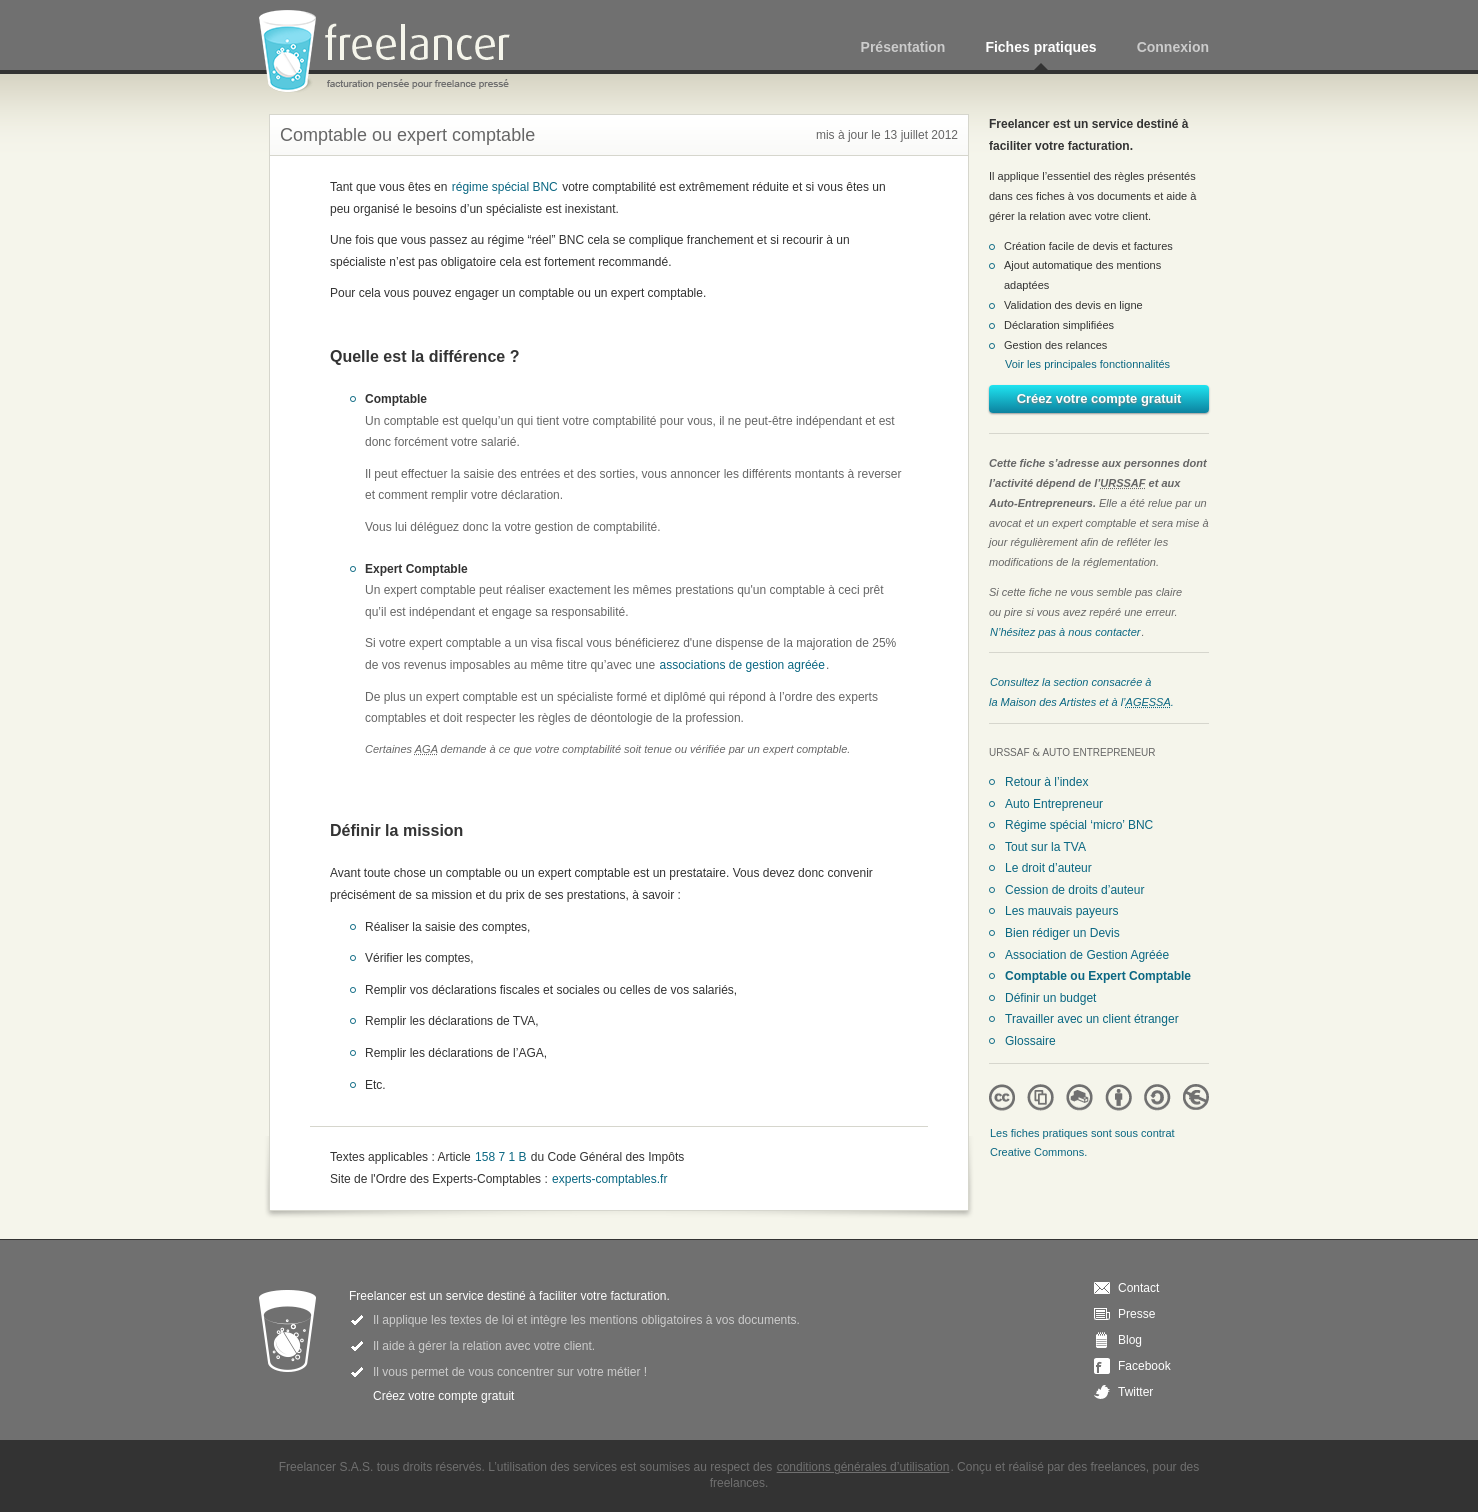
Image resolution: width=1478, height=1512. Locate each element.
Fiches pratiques (1040, 47)
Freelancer (396, 52)
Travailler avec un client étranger (1092, 1019)
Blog (1130, 1340)
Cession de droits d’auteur (1074, 890)
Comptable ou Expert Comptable (1098, 976)
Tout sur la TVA (1045, 847)
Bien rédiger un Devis (1062, 933)
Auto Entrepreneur (1054, 804)
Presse (1136, 1314)
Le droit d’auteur (1048, 868)
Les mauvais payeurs (1061, 911)
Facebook (1144, 1366)
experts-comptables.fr (609, 1179)
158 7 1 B (500, 1157)
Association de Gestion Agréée (1087, 955)
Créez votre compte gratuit (1099, 398)
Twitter (1135, 1392)
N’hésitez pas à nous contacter (1065, 632)
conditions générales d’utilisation (863, 1467)
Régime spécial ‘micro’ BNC (1079, 825)
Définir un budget (1050, 998)
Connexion (1173, 47)
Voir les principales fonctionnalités (1087, 364)
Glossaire (1030, 1041)
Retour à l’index (1046, 782)
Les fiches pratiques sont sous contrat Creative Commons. (1082, 1143)
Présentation (903, 47)
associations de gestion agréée (742, 665)
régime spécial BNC (505, 187)
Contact (1138, 1288)
